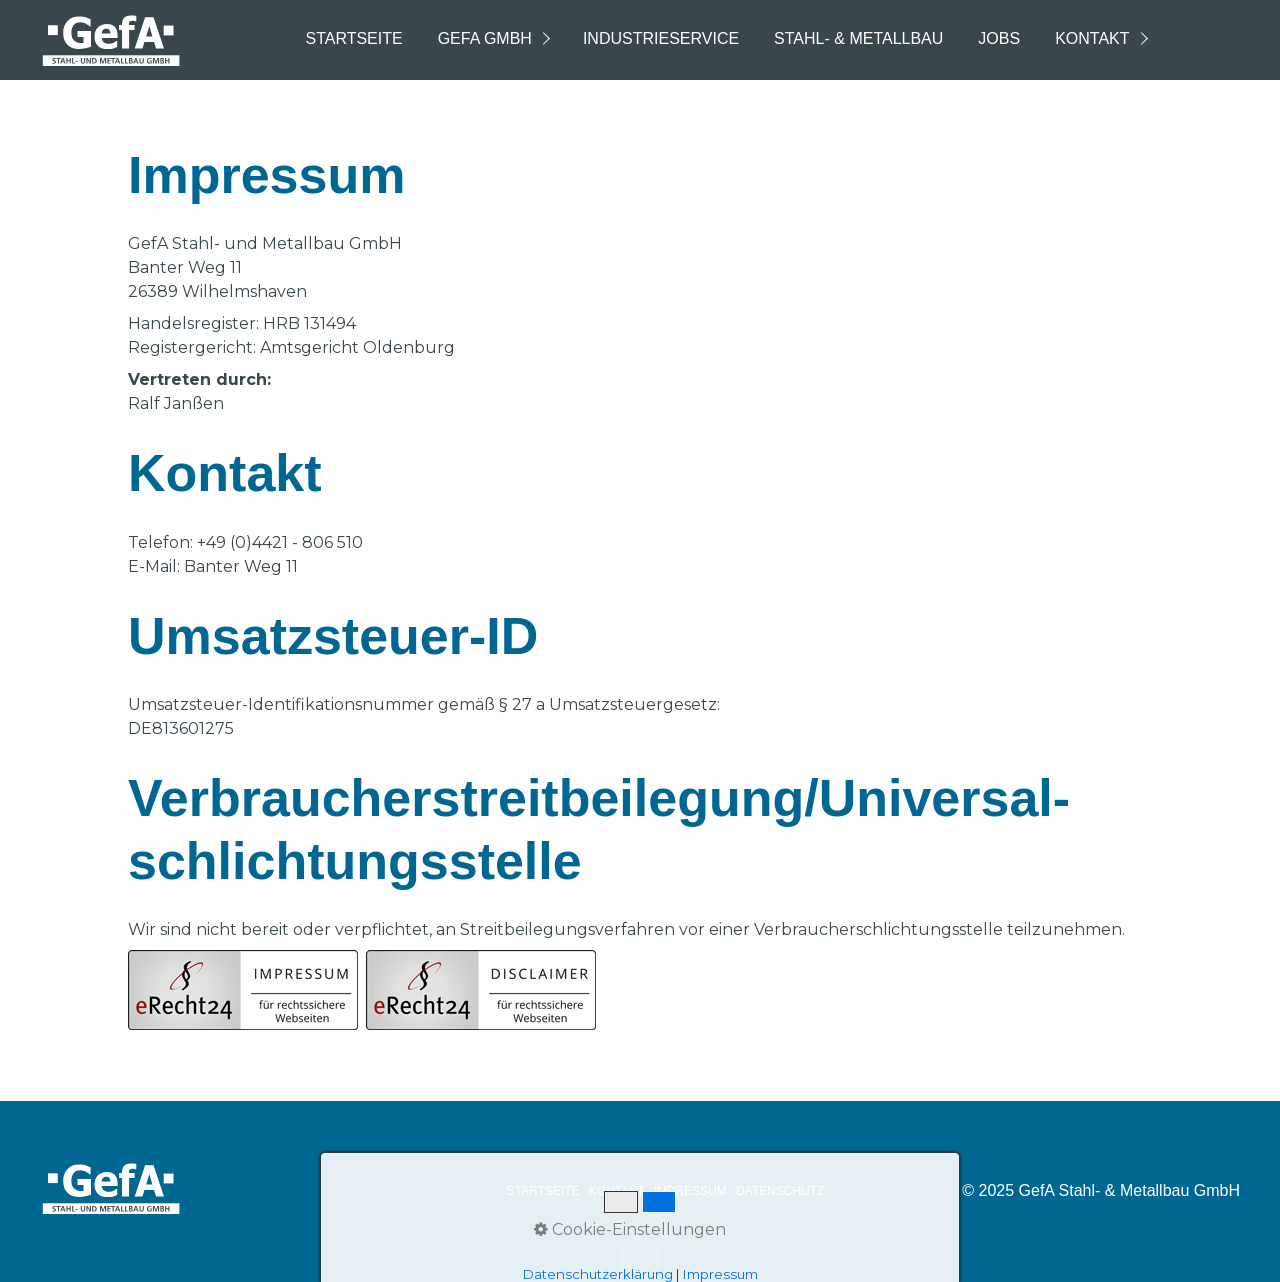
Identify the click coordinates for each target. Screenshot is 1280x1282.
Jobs (999, 38)
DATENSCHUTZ (780, 1191)
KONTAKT (617, 1191)
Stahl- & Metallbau (858, 38)
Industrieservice (661, 38)
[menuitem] (352, 40)
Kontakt (1092, 38)
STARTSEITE (543, 1191)
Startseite (353, 38)
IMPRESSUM (690, 1191)
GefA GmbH (485, 38)
